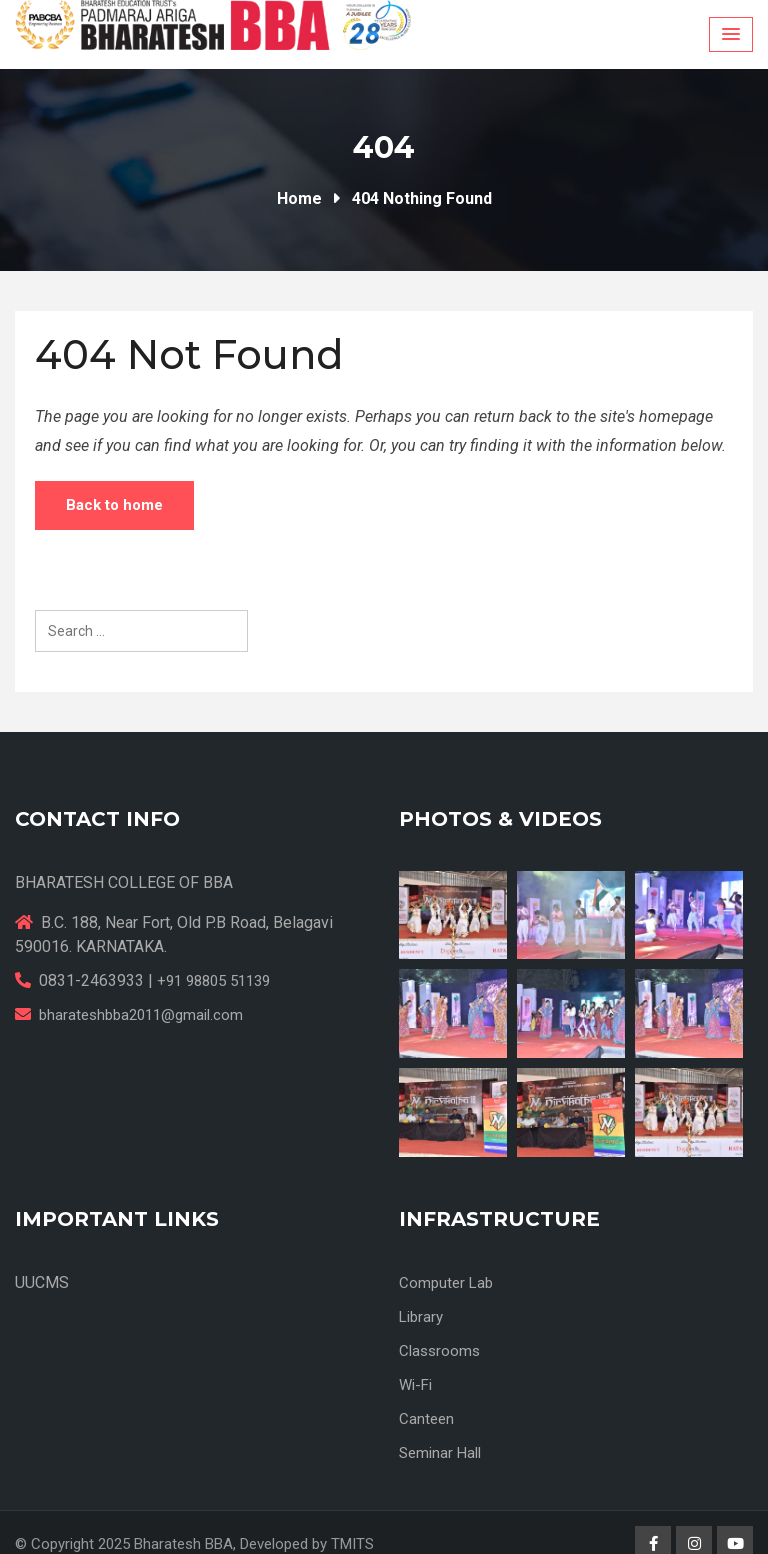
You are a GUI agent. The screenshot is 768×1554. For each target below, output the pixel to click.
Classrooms (439, 1351)
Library (421, 1317)
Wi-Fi (415, 1385)
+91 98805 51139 (213, 981)
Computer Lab (446, 1283)
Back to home (114, 505)
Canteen (426, 1419)
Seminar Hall (440, 1453)
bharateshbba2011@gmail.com (141, 1015)
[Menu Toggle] (731, 34)
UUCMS (42, 1282)
